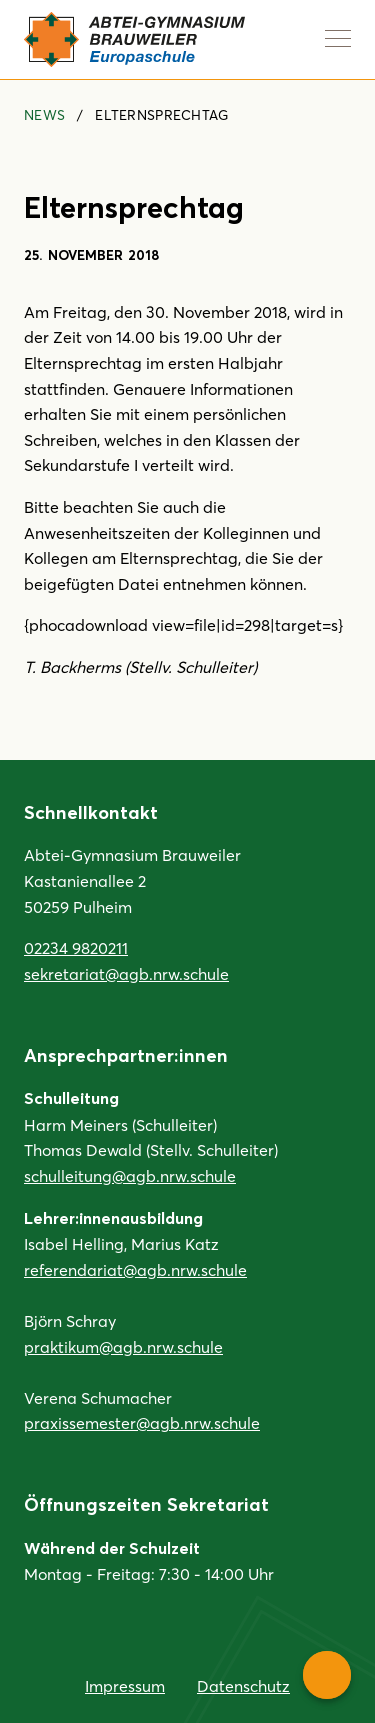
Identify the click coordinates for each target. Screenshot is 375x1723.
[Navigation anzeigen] (338, 38)
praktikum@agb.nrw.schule (123, 1346)
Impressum (125, 1685)
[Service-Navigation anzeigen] (327, 1675)
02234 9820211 (76, 947)
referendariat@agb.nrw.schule (135, 1269)
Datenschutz (243, 1685)
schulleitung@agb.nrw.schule (130, 1175)
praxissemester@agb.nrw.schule (142, 1422)
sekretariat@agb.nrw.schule (126, 973)
